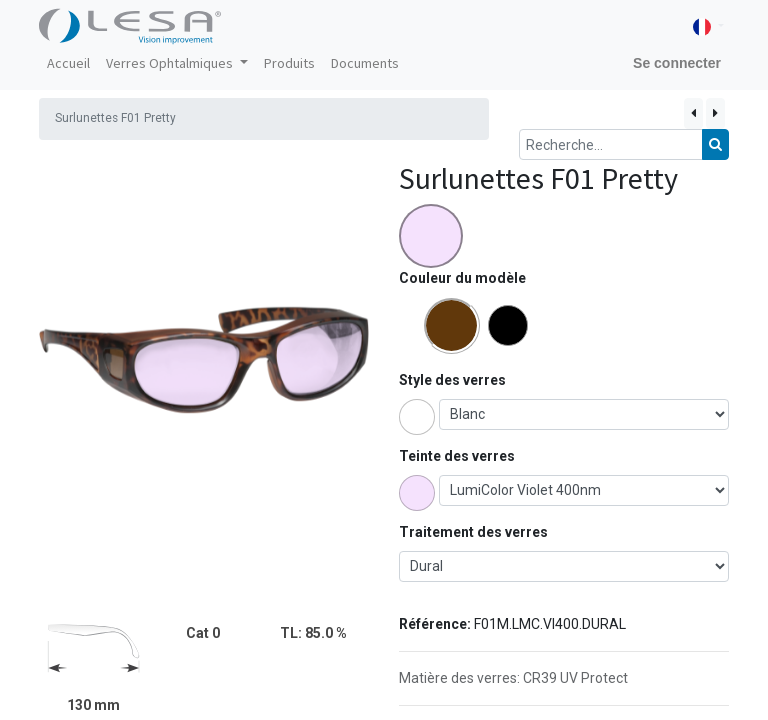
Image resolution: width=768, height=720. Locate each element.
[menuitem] (68, 63)
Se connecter (677, 63)
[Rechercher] (715, 144)
